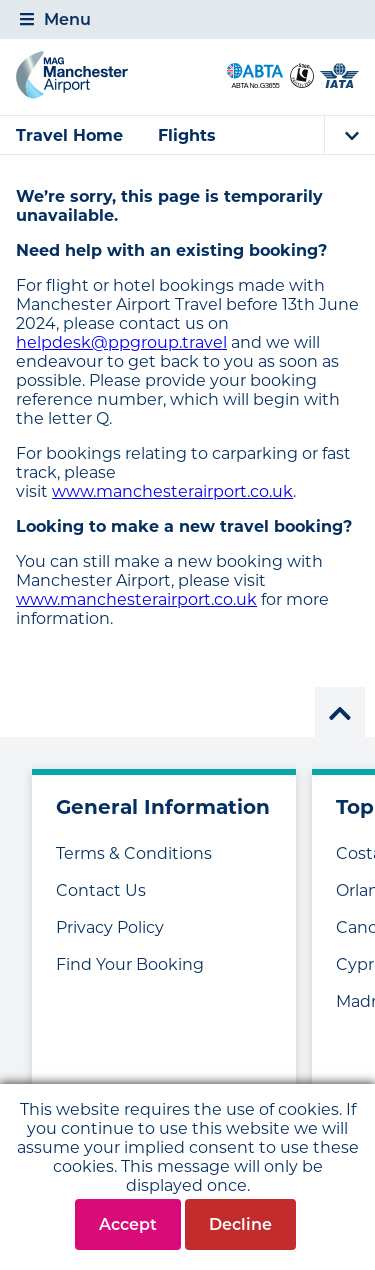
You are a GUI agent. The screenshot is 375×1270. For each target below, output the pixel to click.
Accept (128, 1224)
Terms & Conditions (134, 853)
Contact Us (101, 890)
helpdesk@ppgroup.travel (121, 342)
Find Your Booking (130, 964)
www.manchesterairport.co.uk (172, 491)
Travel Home (69, 135)
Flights (187, 135)
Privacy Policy (110, 927)
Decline (240, 1224)
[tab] (187, 19)
